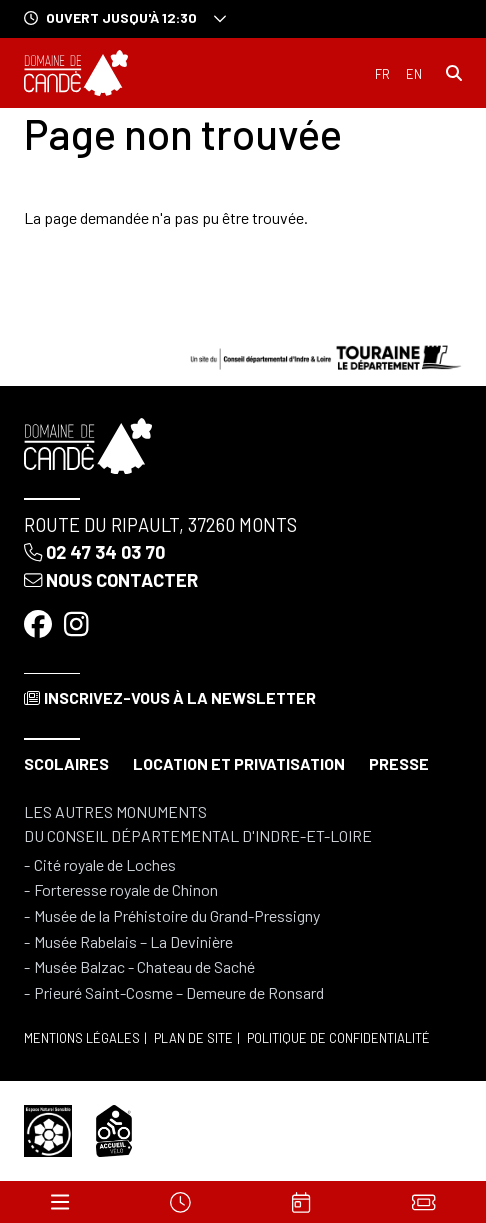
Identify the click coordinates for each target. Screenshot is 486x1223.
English (414, 74)
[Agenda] (302, 1202)
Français (382, 74)
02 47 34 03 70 (94, 552)
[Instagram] (78, 624)
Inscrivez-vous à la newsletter (170, 697)
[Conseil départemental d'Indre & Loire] (326, 355)
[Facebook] (40, 624)
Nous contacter (111, 580)
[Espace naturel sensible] (48, 1128)
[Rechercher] (454, 73)
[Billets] (423, 1202)
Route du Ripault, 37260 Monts (160, 525)
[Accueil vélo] (114, 1128)
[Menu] (60, 1202)
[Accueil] (76, 73)
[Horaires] (181, 1202)
